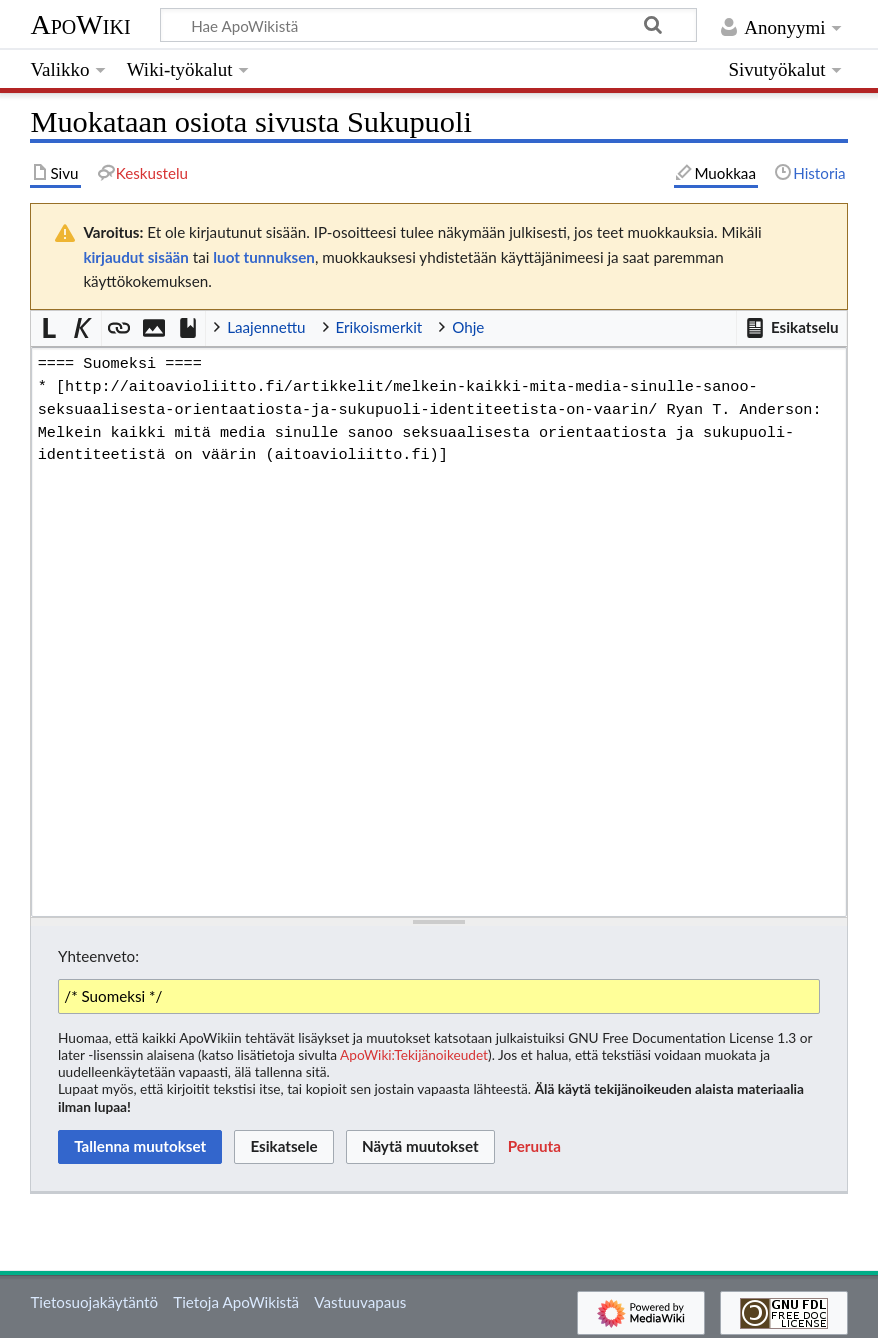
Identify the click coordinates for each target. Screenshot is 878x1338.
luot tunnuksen (264, 257)
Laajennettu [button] (266, 327)
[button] (791, 328)
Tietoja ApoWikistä (236, 1302)
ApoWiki (80, 24)
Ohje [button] (468, 327)
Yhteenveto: (98, 956)
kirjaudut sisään (135, 257)
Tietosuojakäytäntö (94, 1302)
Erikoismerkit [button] (379, 327)
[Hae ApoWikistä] (428, 25)
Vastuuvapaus (360, 1302)
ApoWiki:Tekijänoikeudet (414, 1054)
